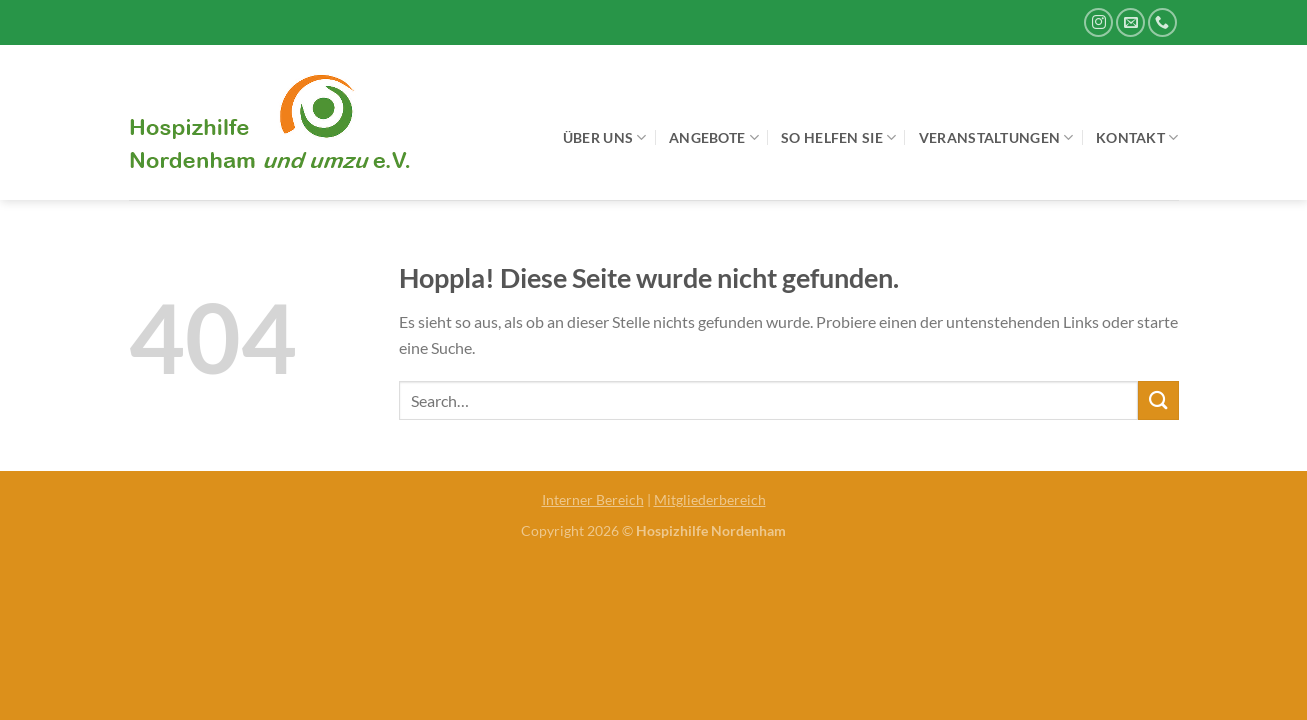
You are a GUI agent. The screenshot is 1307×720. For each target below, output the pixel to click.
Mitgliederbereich (710, 499)
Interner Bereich (593, 499)
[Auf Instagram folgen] (1098, 22)
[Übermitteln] (1158, 400)
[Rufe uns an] (1162, 22)
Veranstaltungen (996, 137)
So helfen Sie (838, 137)
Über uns (605, 137)
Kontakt (1137, 137)
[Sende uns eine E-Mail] (1130, 22)
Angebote (714, 137)
